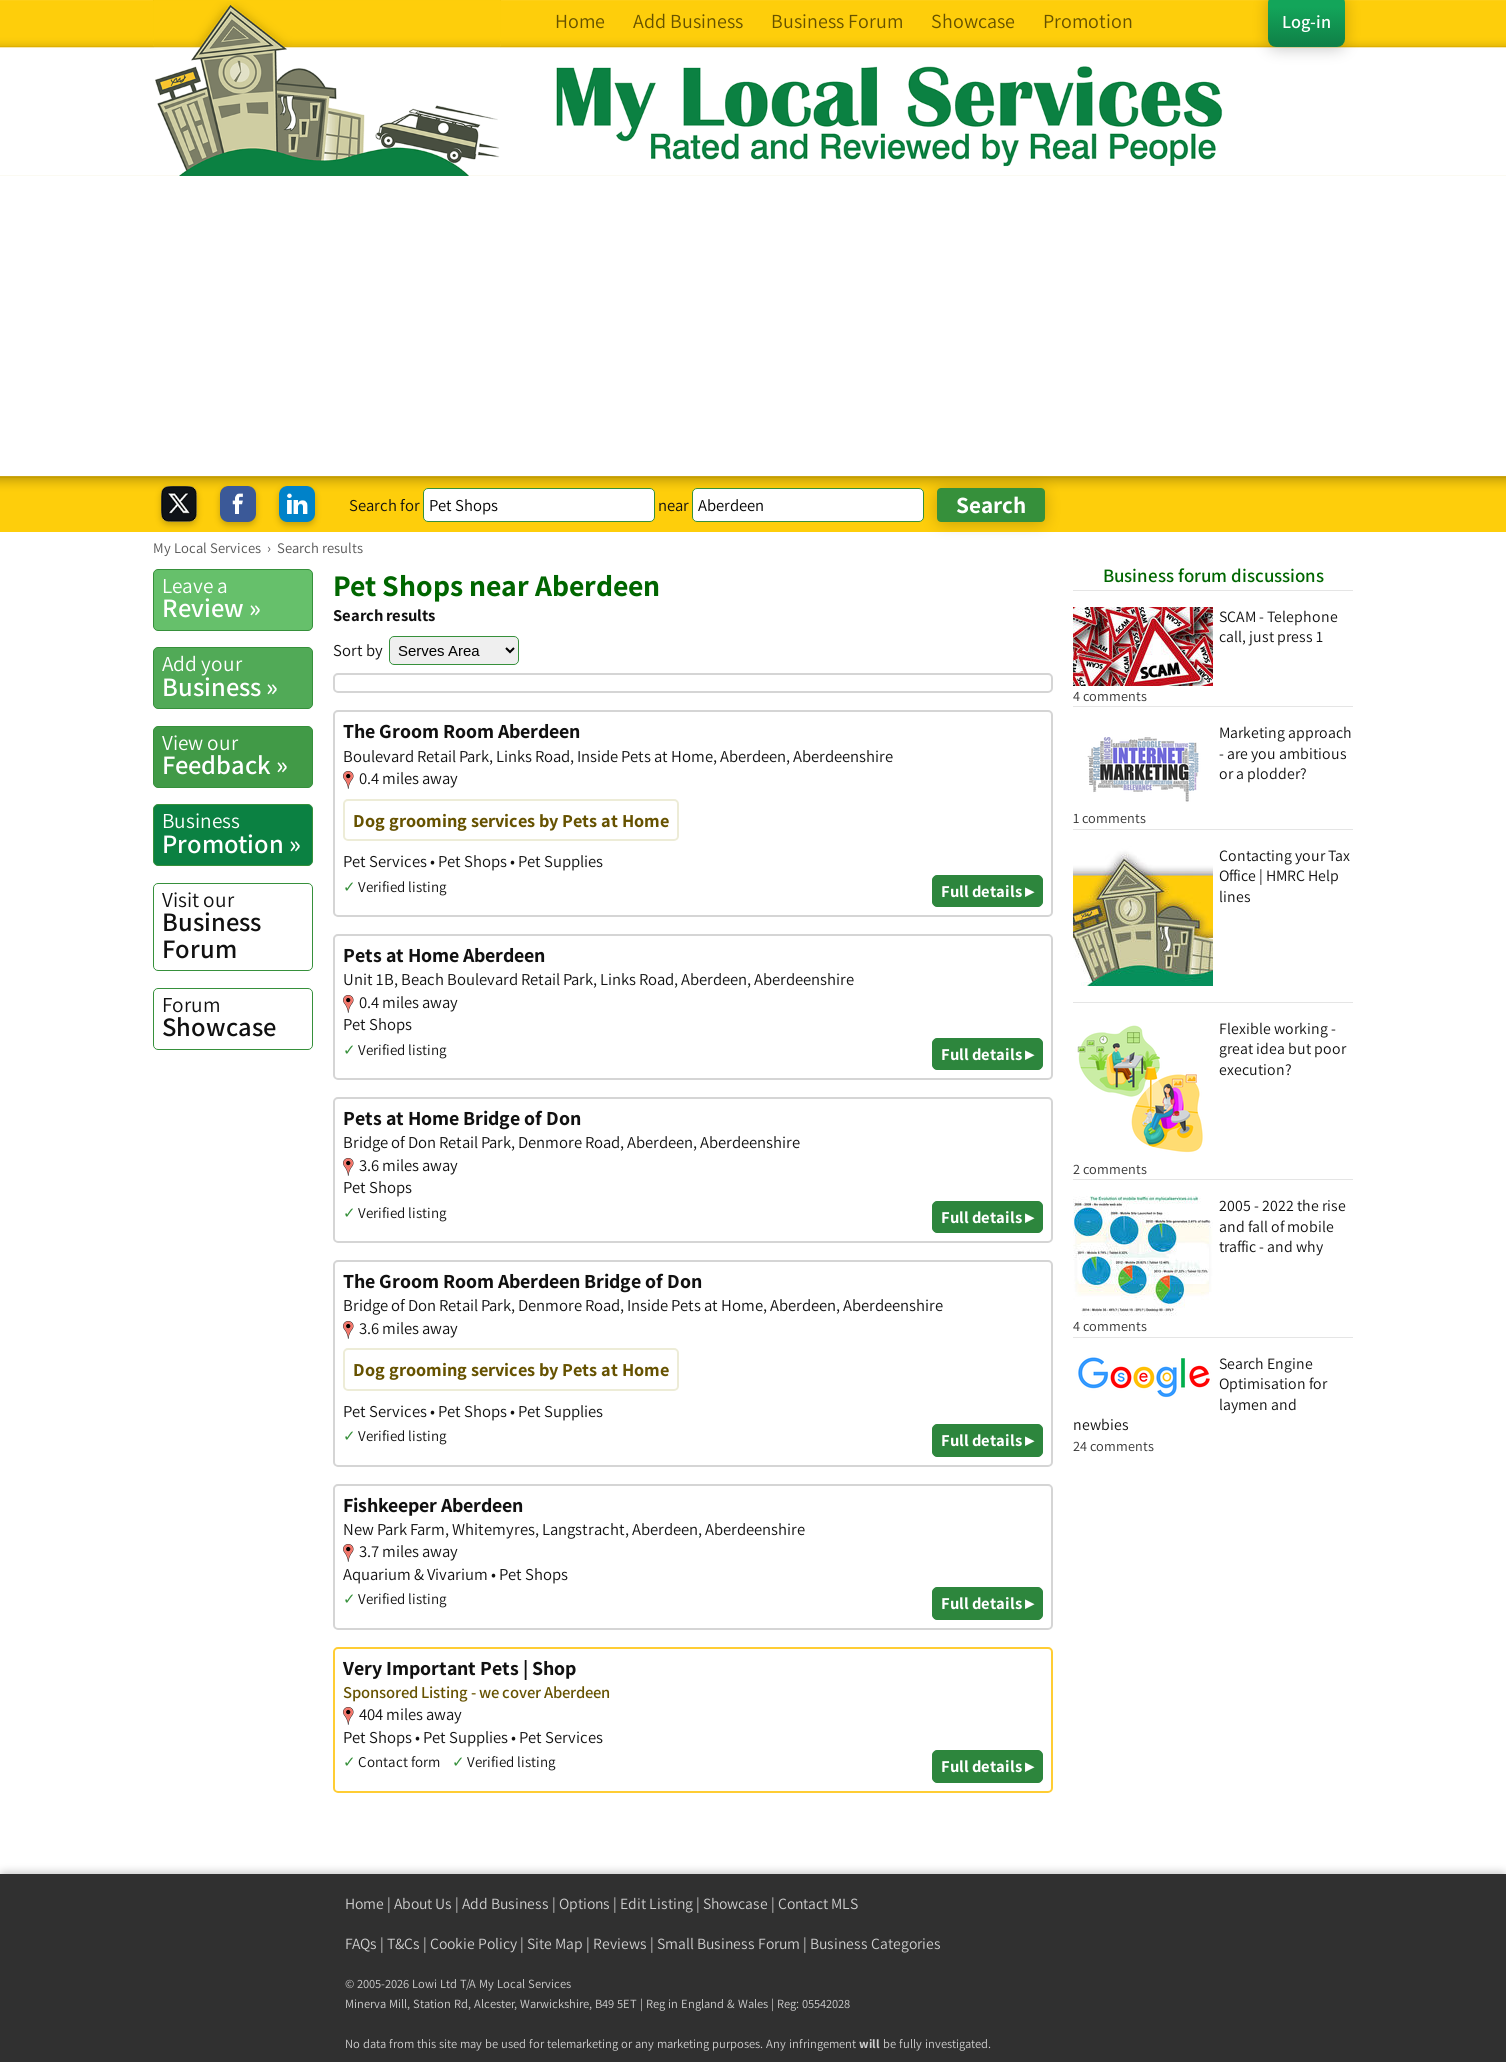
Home (364, 1903)
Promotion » (237, 833)
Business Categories (875, 1943)
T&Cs (403, 1943)
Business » (237, 676)
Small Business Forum (728, 1943)
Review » (237, 598)
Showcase (237, 1017)
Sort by (358, 650)
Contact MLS (818, 1903)
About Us (423, 1903)
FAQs (361, 1943)
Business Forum (237, 925)
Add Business (505, 1903)
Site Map (555, 1943)
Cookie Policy (473, 1943)
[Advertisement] (753, 326)
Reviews (620, 1943)
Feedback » (237, 755)
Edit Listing (656, 1903)
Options (584, 1903)
